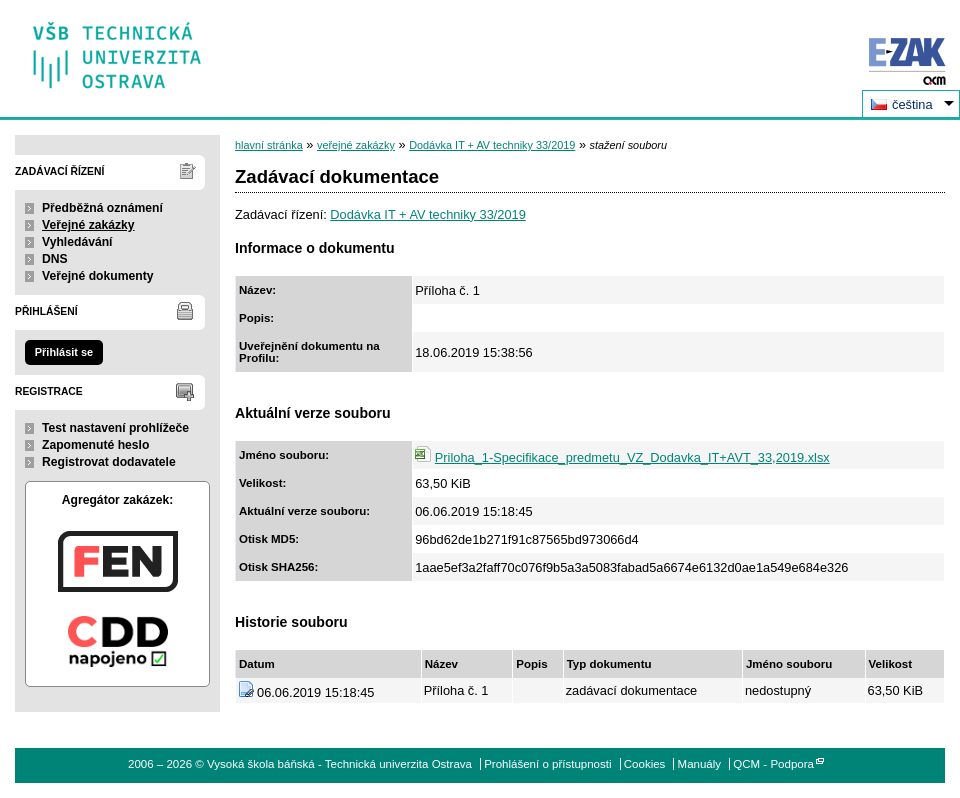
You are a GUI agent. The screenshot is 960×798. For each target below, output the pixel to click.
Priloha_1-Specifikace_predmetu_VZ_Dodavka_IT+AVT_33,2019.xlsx (632, 457)
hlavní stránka (269, 145)
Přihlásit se (64, 352)
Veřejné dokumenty (97, 276)
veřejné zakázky (356, 145)
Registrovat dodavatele (109, 462)
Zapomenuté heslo (95, 445)
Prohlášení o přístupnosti (547, 764)
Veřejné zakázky (88, 225)
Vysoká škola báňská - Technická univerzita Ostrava (117, 48)
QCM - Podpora (773, 764)
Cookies (645, 764)
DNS (55, 259)
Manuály (700, 764)
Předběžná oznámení (102, 208)
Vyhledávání (77, 242)
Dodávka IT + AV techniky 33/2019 (492, 145)
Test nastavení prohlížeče (115, 428)
